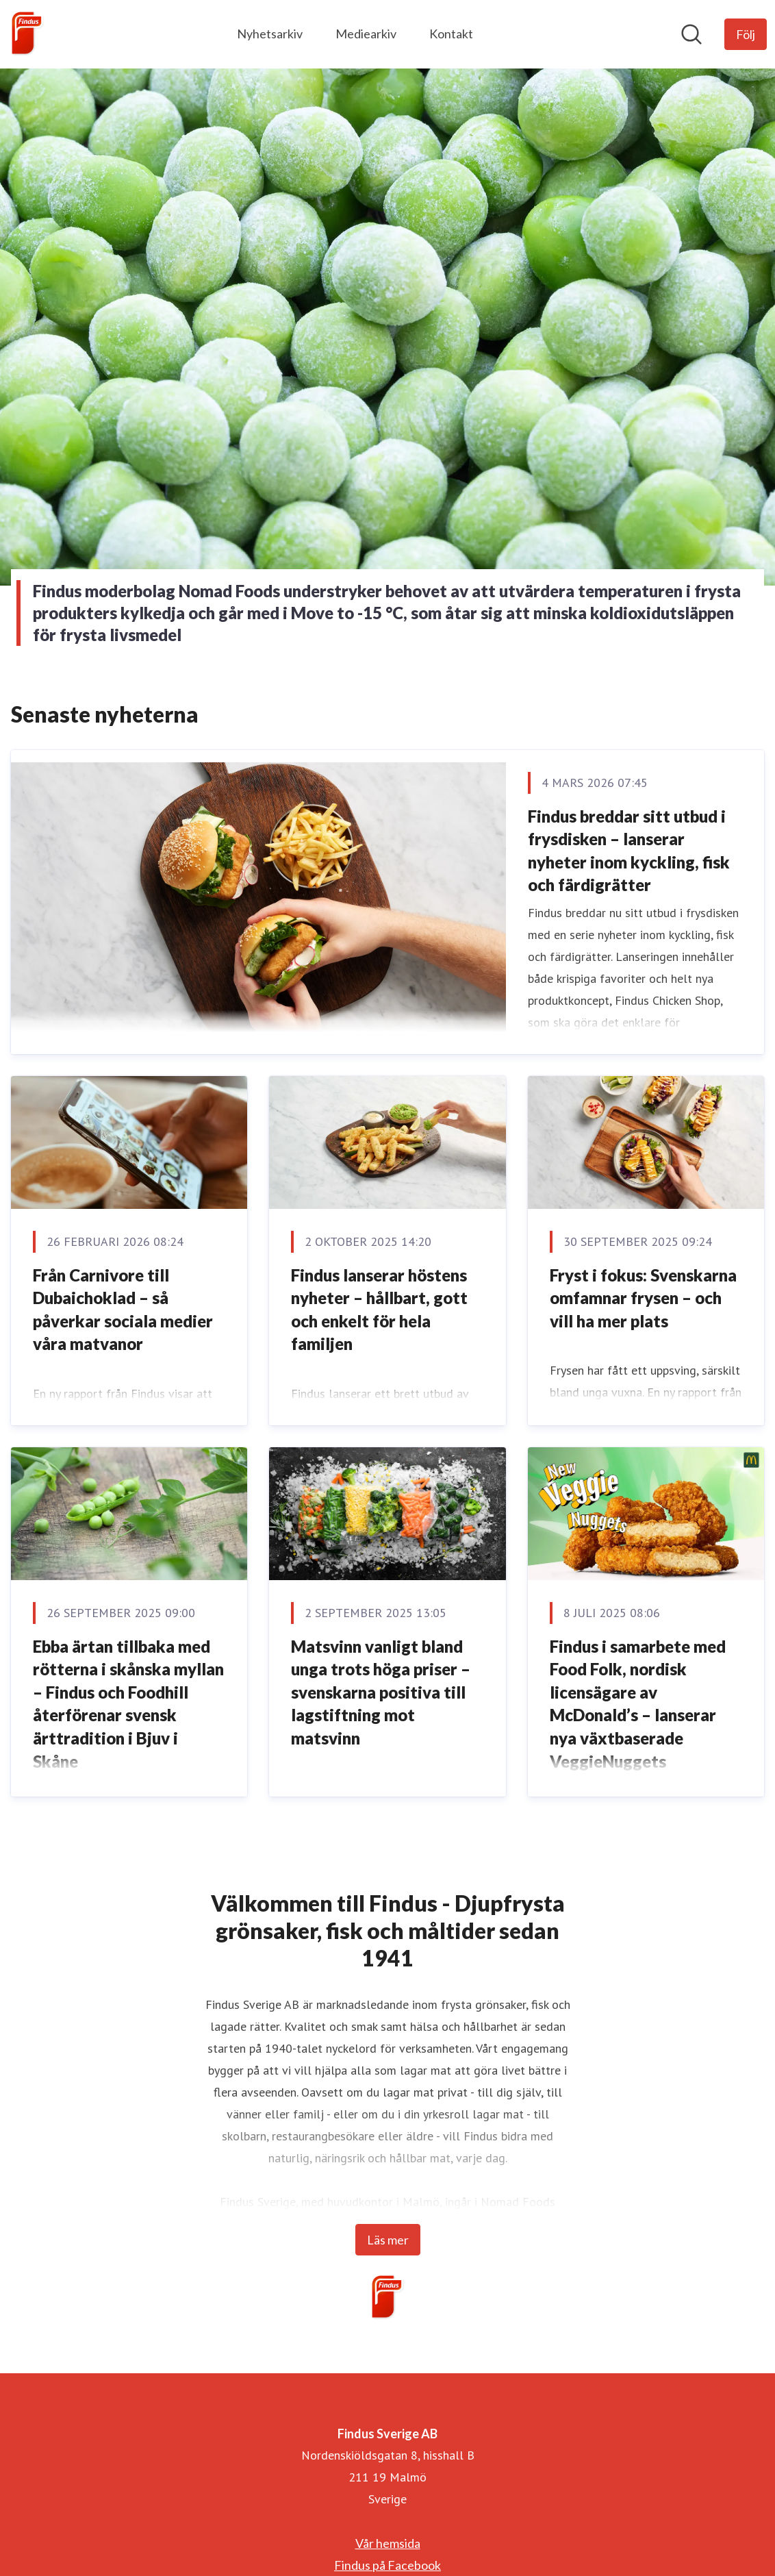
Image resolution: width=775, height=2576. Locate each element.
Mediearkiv (365, 33)
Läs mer (388, 2239)
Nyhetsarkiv (270, 33)
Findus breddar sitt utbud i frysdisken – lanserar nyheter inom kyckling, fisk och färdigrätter (629, 850)
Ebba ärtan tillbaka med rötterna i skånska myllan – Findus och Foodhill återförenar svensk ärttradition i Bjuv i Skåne (128, 1703)
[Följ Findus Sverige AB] (745, 34)
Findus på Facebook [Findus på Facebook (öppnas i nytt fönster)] (387, 2565)
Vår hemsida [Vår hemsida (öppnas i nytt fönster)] (387, 2543)
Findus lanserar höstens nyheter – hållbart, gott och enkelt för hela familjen (379, 1309)
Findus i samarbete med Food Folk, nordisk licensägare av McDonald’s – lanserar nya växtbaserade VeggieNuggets (638, 1703)
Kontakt (451, 33)
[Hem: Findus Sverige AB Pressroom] (27, 34)
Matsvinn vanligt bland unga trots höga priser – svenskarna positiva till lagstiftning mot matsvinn (380, 1692)
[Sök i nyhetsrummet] (691, 34)
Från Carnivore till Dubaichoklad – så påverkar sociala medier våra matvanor (123, 1309)
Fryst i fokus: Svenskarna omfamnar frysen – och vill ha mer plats (643, 1298)
